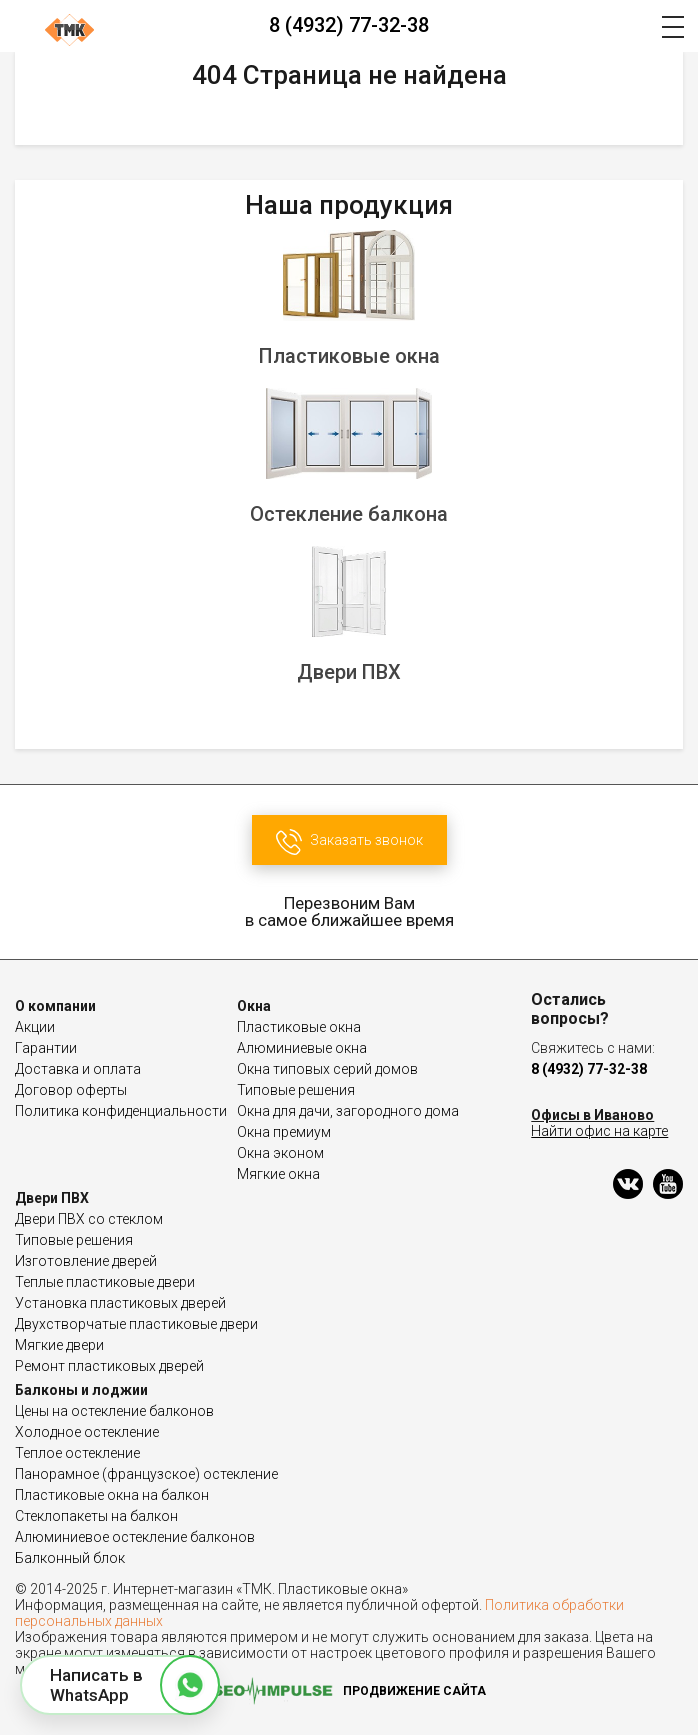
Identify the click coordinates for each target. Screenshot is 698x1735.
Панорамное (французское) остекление (146, 1474)
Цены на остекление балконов (114, 1411)
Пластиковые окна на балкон (112, 1495)
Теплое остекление (77, 1453)
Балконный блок (70, 1558)
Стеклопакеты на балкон (96, 1516)
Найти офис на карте (599, 1131)
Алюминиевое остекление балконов (135, 1537)
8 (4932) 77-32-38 (349, 25)
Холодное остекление (87, 1432)
